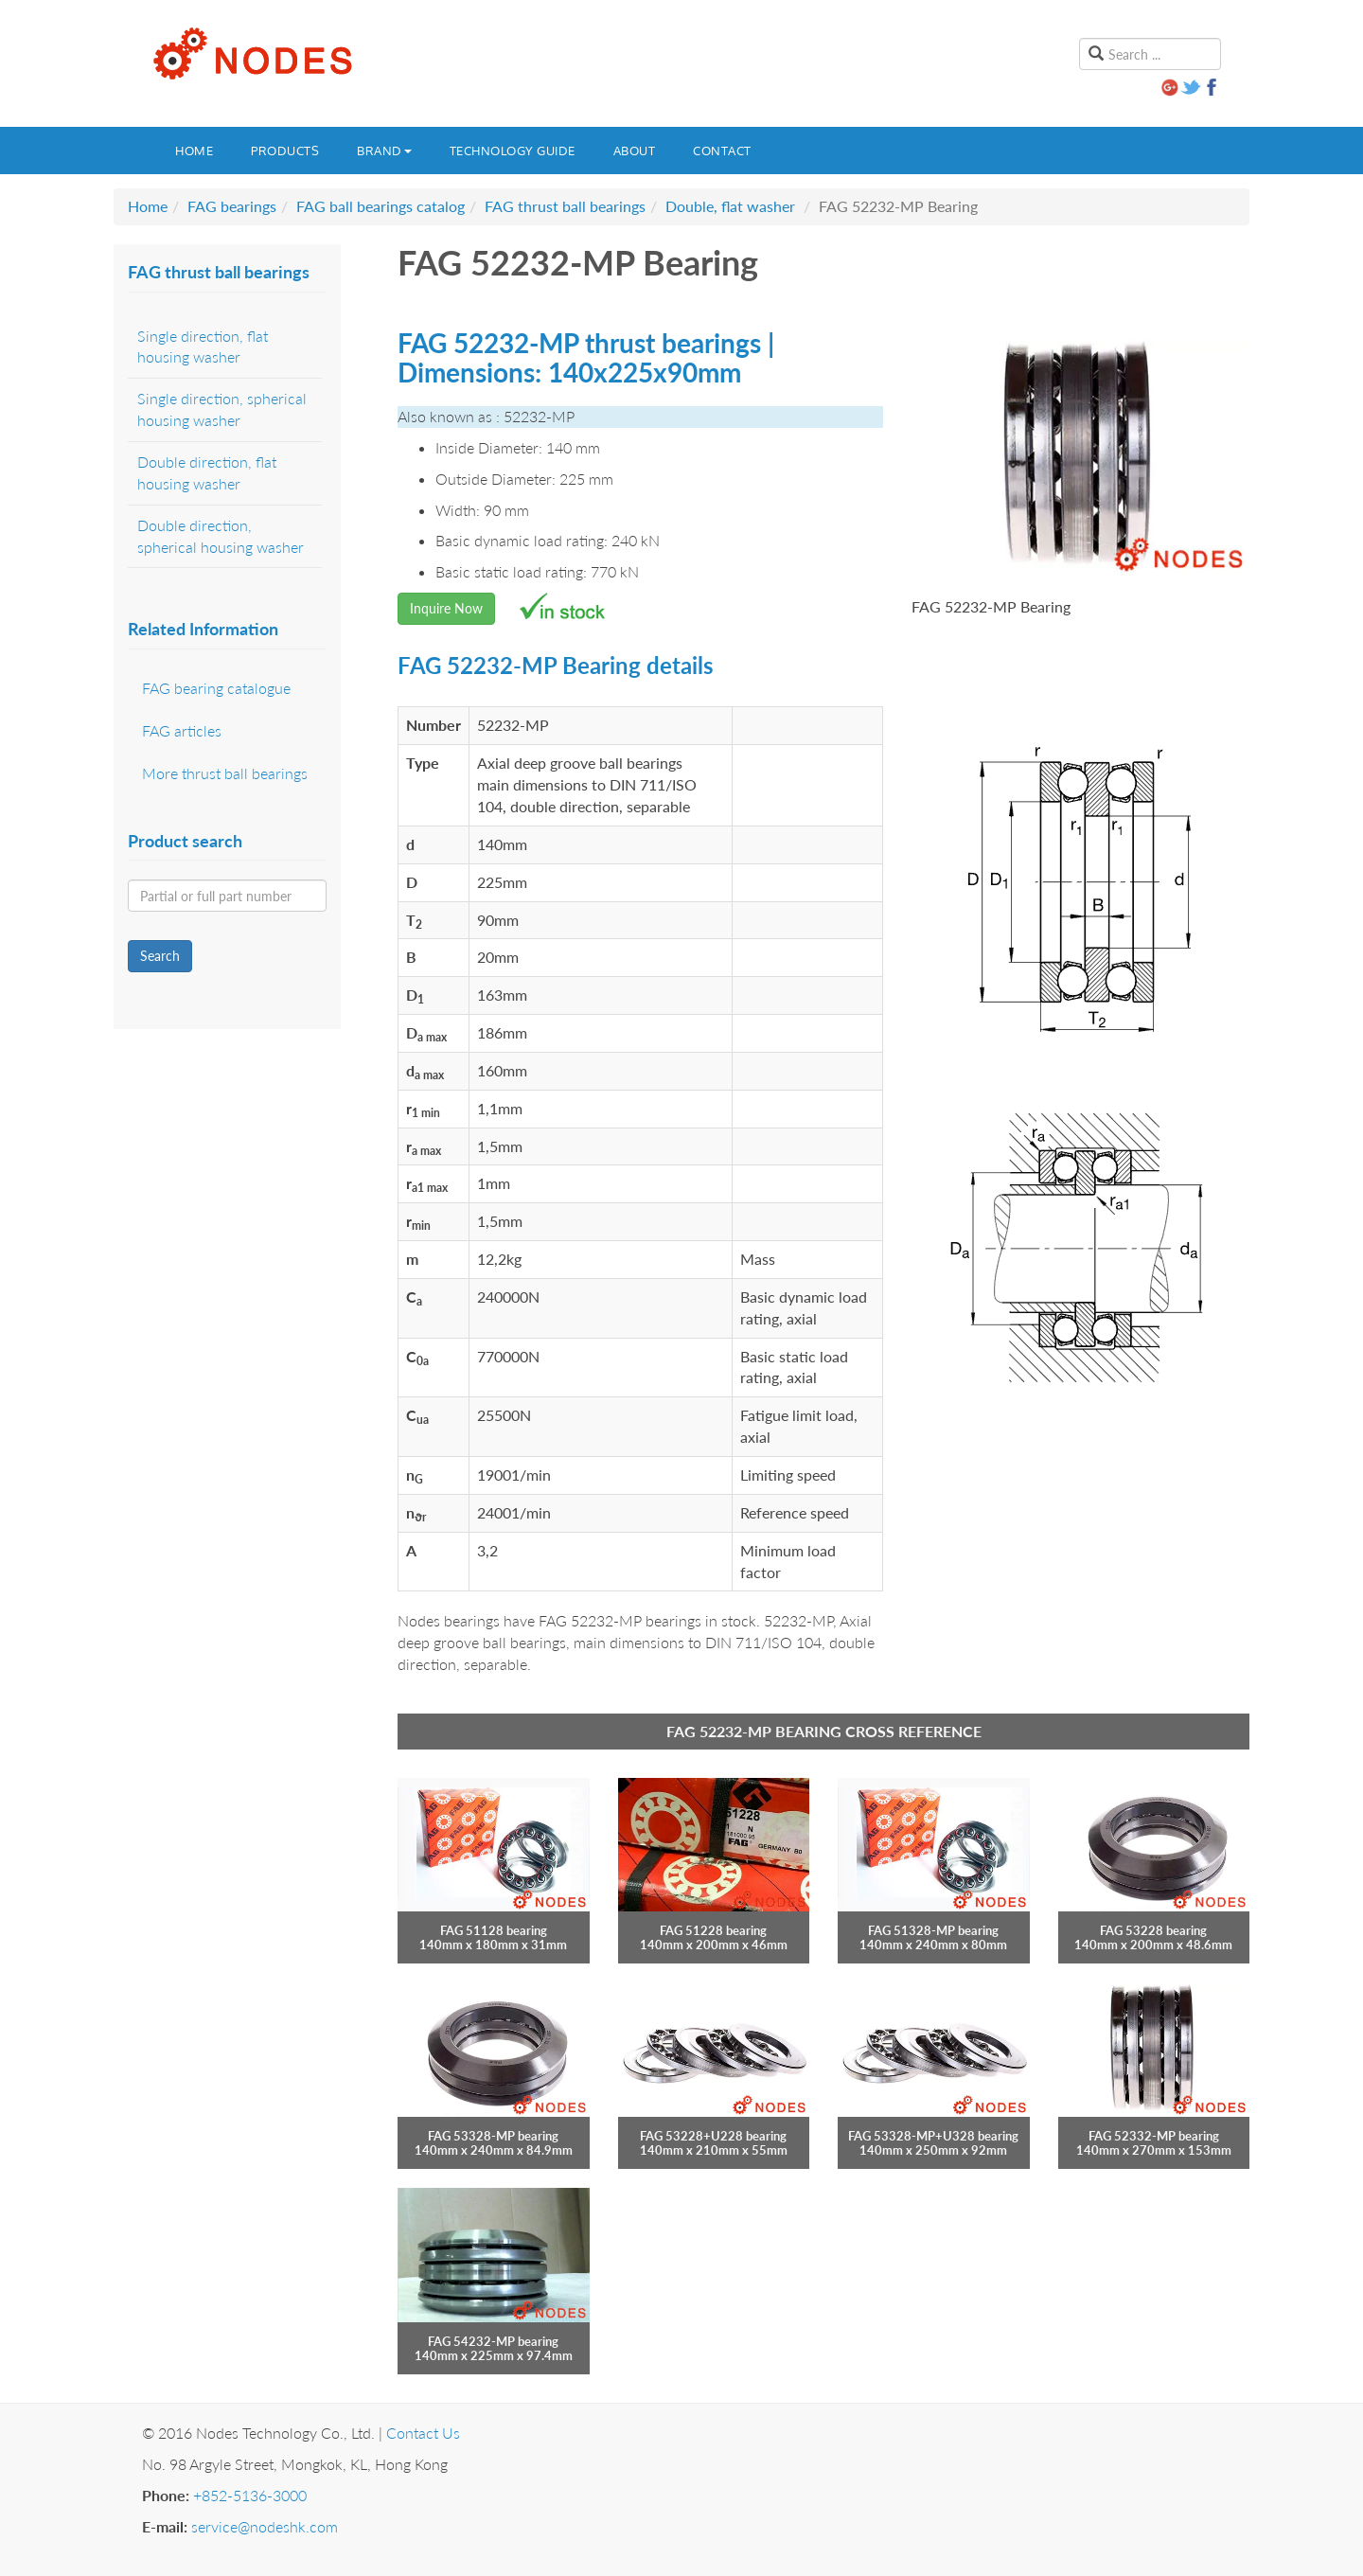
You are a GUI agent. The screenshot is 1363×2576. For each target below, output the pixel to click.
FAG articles (181, 730)
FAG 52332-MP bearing (1154, 2135)
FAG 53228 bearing (1153, 1930)
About (634, 150)
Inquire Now (446, 608)
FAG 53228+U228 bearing (713, 2135)
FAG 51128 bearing (493, 1930)
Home (194, 150)
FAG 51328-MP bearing (933, 1930)
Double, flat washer (730, 206)
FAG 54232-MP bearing (493, 2341)
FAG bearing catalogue (216, 688)
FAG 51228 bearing (713, 1930)
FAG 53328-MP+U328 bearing (933, 2135)
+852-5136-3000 (250, 2495)
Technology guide (512, 150)
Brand (384, 150)
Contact (722, 150)
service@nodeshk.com (264, 2526)
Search (160, 956)
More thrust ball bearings (225, 773)
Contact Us (423, 2433)
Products (285, 150)
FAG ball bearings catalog (380, 206)
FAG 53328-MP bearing (493, 2135)
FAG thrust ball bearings (565, 206)
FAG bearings (231, 206)
